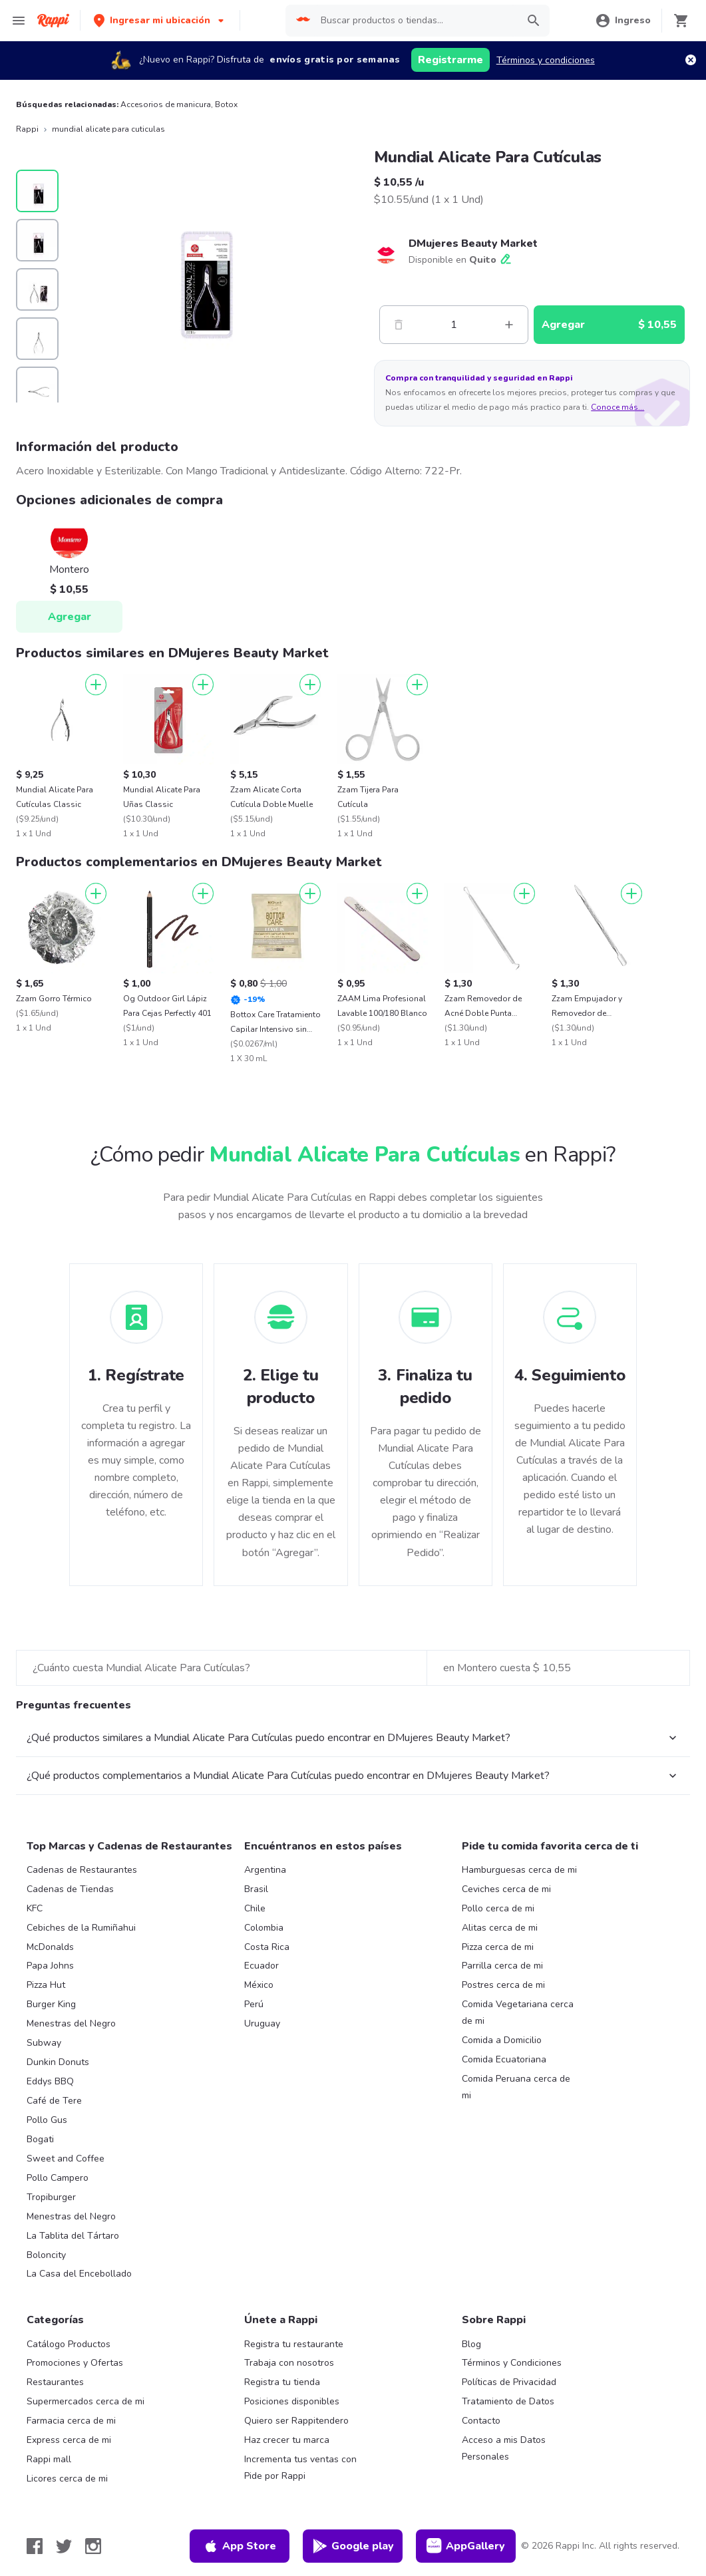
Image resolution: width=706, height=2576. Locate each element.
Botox (226, 104)
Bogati (40, 2139)
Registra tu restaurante (293, 2344)
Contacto (481, 2420)
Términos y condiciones (545, 60)
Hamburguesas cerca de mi (519, 1869)
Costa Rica (266, 1947)
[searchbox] (415, 21)
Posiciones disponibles (291, 2401)
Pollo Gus (47, 2120)
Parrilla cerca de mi (502, 1965)
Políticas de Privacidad (509, 2382)
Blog (471, 2344)
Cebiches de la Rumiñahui (81, 1927)
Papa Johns (50, 1965)
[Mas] (509, 324)
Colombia (263, 1927)
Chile (254, 1908)
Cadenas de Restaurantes (82, 1869)
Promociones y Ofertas (75, 2362)
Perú (254, 2004)
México (258, 1985)
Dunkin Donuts (58, 2062)
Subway (44, 2042)
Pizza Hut (46, 1985)
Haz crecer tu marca (286, 2440)
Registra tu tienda (282, 2382)
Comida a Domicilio (502, 2040)
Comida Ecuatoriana (504, 2059)
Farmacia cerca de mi (71, 2420)
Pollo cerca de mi (498, 1908)
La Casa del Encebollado (79, 2273)
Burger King (51, 2004)
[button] (160, 20)
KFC (35, 1908)
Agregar (69, 616)
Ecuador (261, 1965)
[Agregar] (95, 684)
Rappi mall (49, 2459)
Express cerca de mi (69, 2440)
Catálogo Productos (68, 2344)
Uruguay (262, 2023)
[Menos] (398, 324)
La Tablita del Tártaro (73, 2235)
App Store (239, 2546)
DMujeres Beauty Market (473, 243)
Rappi (27, 129)
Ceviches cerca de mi (506, 1889)
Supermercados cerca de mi (85, 2401)
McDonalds (50, 1947)
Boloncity (46, 2255)
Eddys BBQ (50, 2081)
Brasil (256, 1889)
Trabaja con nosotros (289, 2362)
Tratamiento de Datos (508, 2401)
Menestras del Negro (71, 2023)
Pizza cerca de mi (498, 1947)
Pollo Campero (57, 2178)
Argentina (265, 1869)
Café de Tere (54, 2100)
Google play (353, 2546)
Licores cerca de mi (67, 2478)
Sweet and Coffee (65, 2158)
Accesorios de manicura (165, 104)
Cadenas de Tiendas (70, 1889)
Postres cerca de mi (503, 1985)
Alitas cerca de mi (500, 1927)
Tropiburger (51, 2197)
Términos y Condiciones (512, 2362)
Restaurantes (55, 2382)
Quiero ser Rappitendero (296, 2420)
